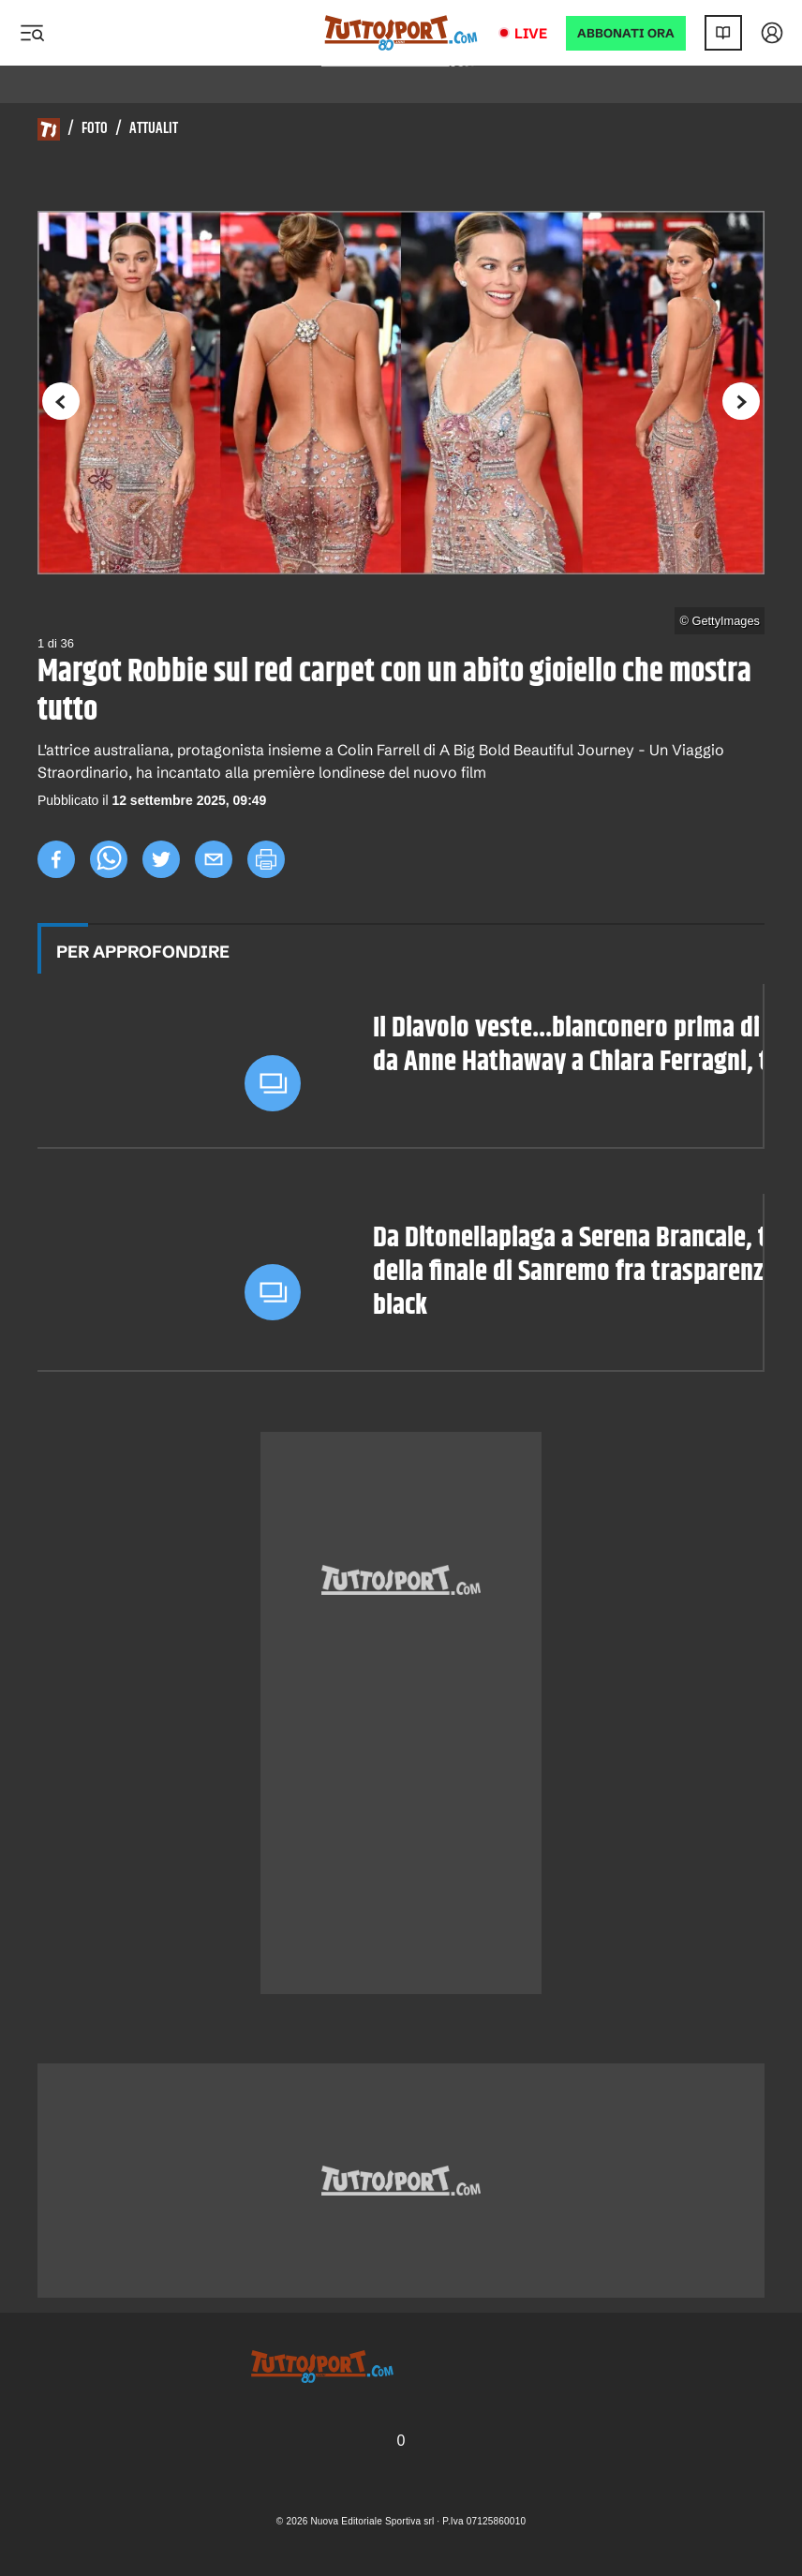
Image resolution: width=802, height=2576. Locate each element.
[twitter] (161, 859)
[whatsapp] (108, 859)
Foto (95, 129)
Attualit (153, 129)
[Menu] (32, 33)
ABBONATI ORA (626, 33)
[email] (213, 859)
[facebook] (56, 859)
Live (530, 33)
